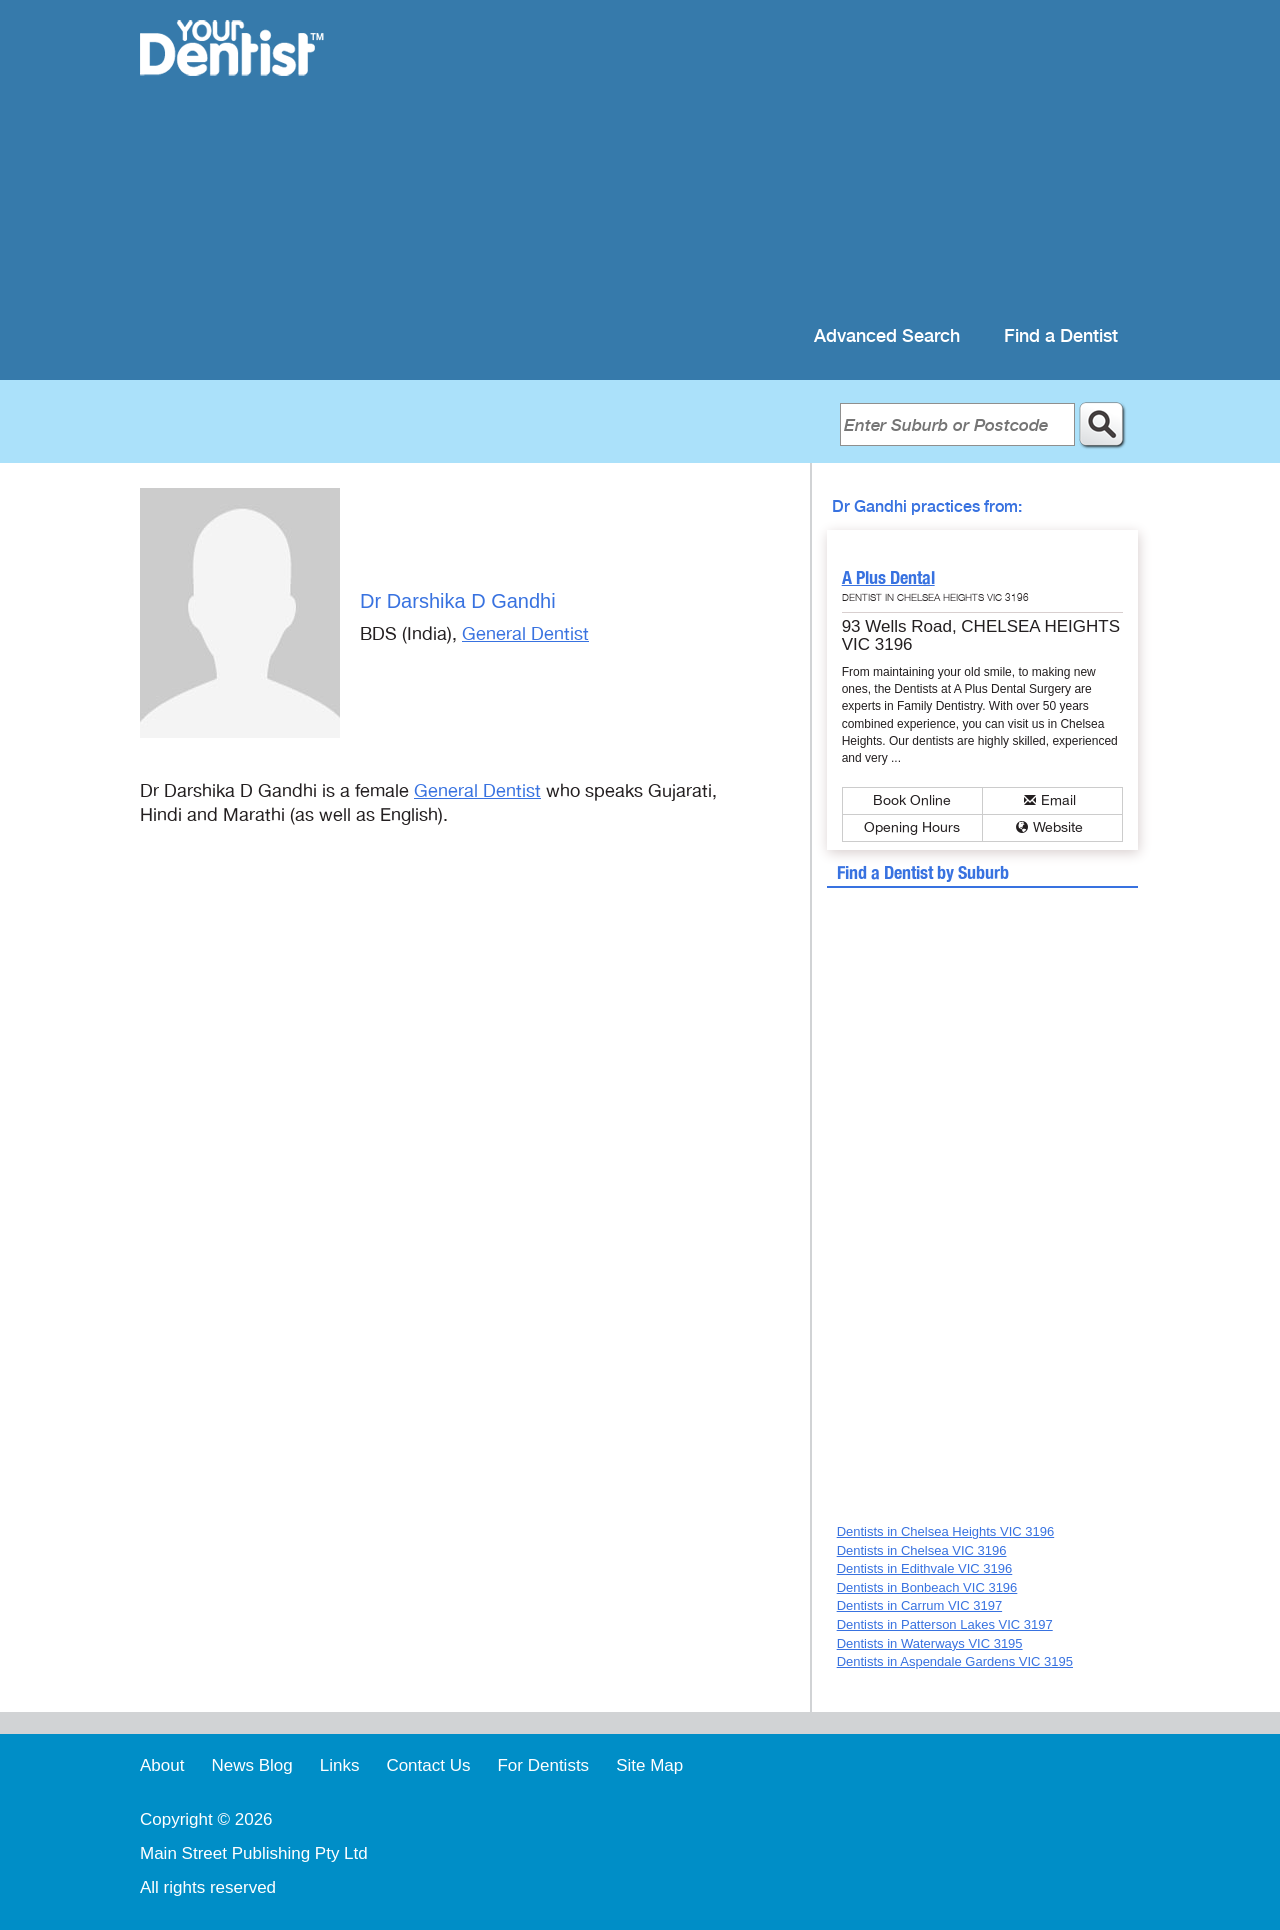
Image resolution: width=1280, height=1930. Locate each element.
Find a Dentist (1061, 336)
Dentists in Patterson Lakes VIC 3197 (945, 1624)
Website (1058, 827)
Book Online (912, 800)
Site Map (649, 1765)
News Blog (251, 1765)
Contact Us (428, 1765)
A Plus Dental (888, 577)
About (162, 1765)
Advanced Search (887, 336)
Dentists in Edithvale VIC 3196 (925, 1568)
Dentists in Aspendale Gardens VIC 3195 (955, 1661)
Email (1058, 800)
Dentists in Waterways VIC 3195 (930, 1643)
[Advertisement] (769, 160)
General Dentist (525, 634)
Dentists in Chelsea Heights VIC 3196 (946, 1531)
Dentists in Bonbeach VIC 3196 (927, 1587)
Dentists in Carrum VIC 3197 (919, 1605)
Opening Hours (912, 827)
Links (340, 1765)
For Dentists (543, 1765)
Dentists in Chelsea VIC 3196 (922, 1550)
